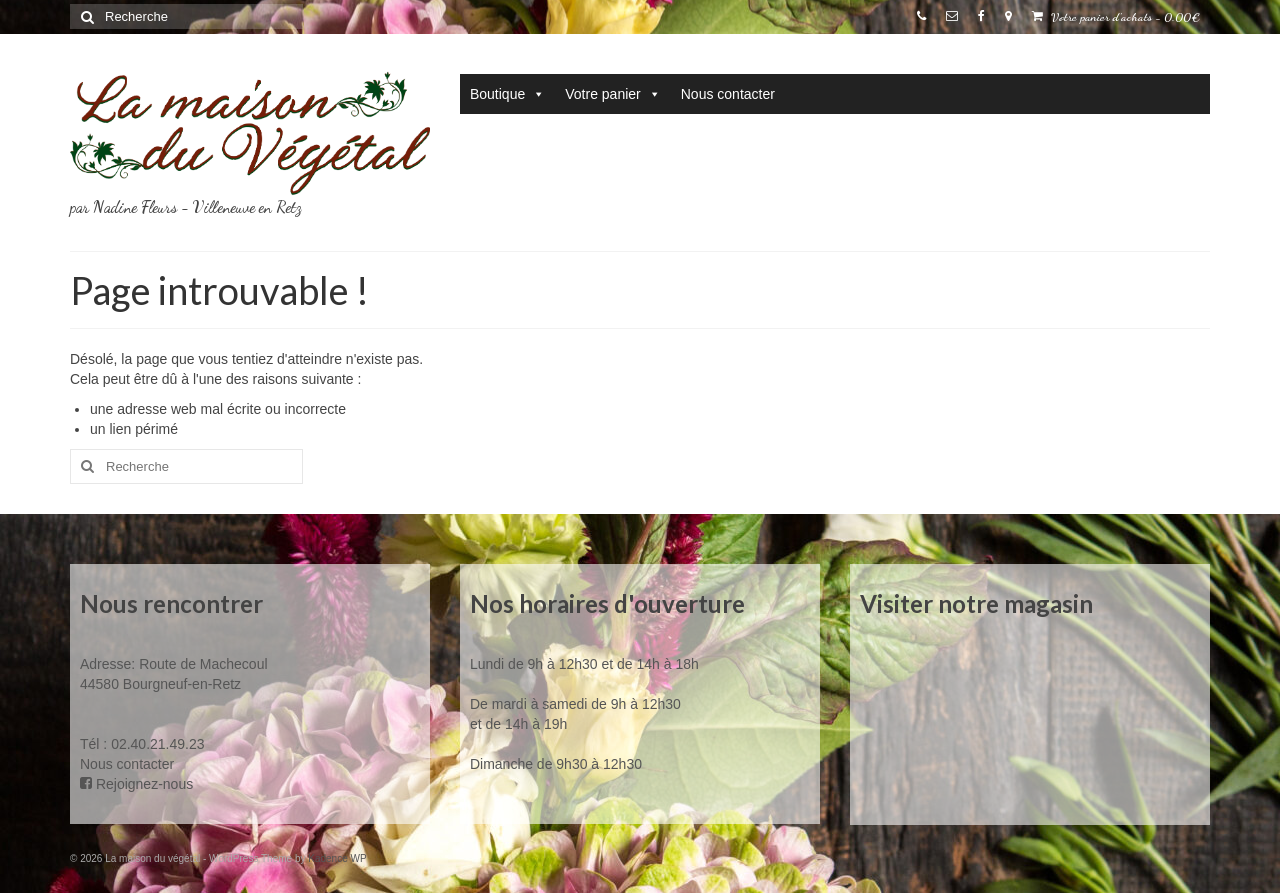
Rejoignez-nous (136, 784)
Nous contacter (728, 94)
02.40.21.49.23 (157, 744)
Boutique (507, 94)
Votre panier (613, 94)
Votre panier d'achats (1116, 17)
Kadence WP (337, 858)
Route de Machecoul (201, 664)
